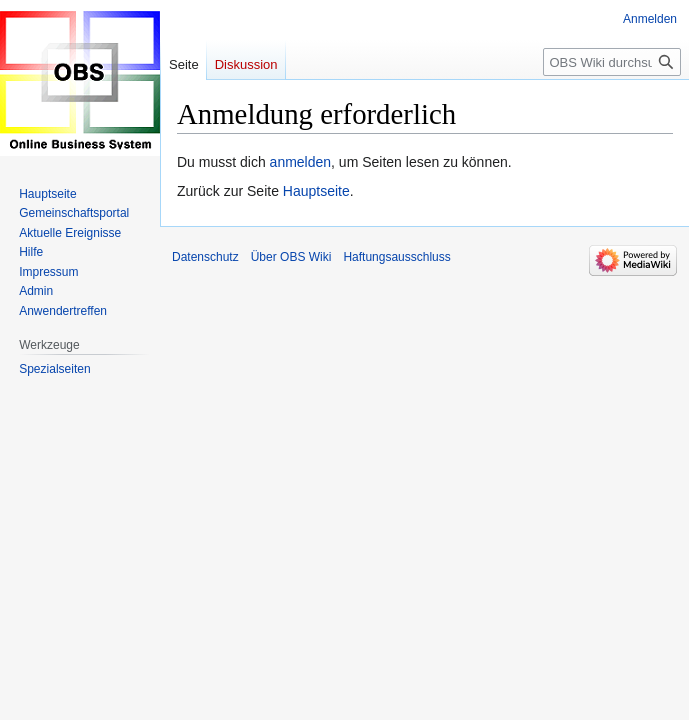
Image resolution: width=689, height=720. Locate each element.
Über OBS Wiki (291, 257)
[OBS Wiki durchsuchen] (612, 62)
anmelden (301, 162)
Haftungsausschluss (396, 257)
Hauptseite (316, 191)
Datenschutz (205, 257)
